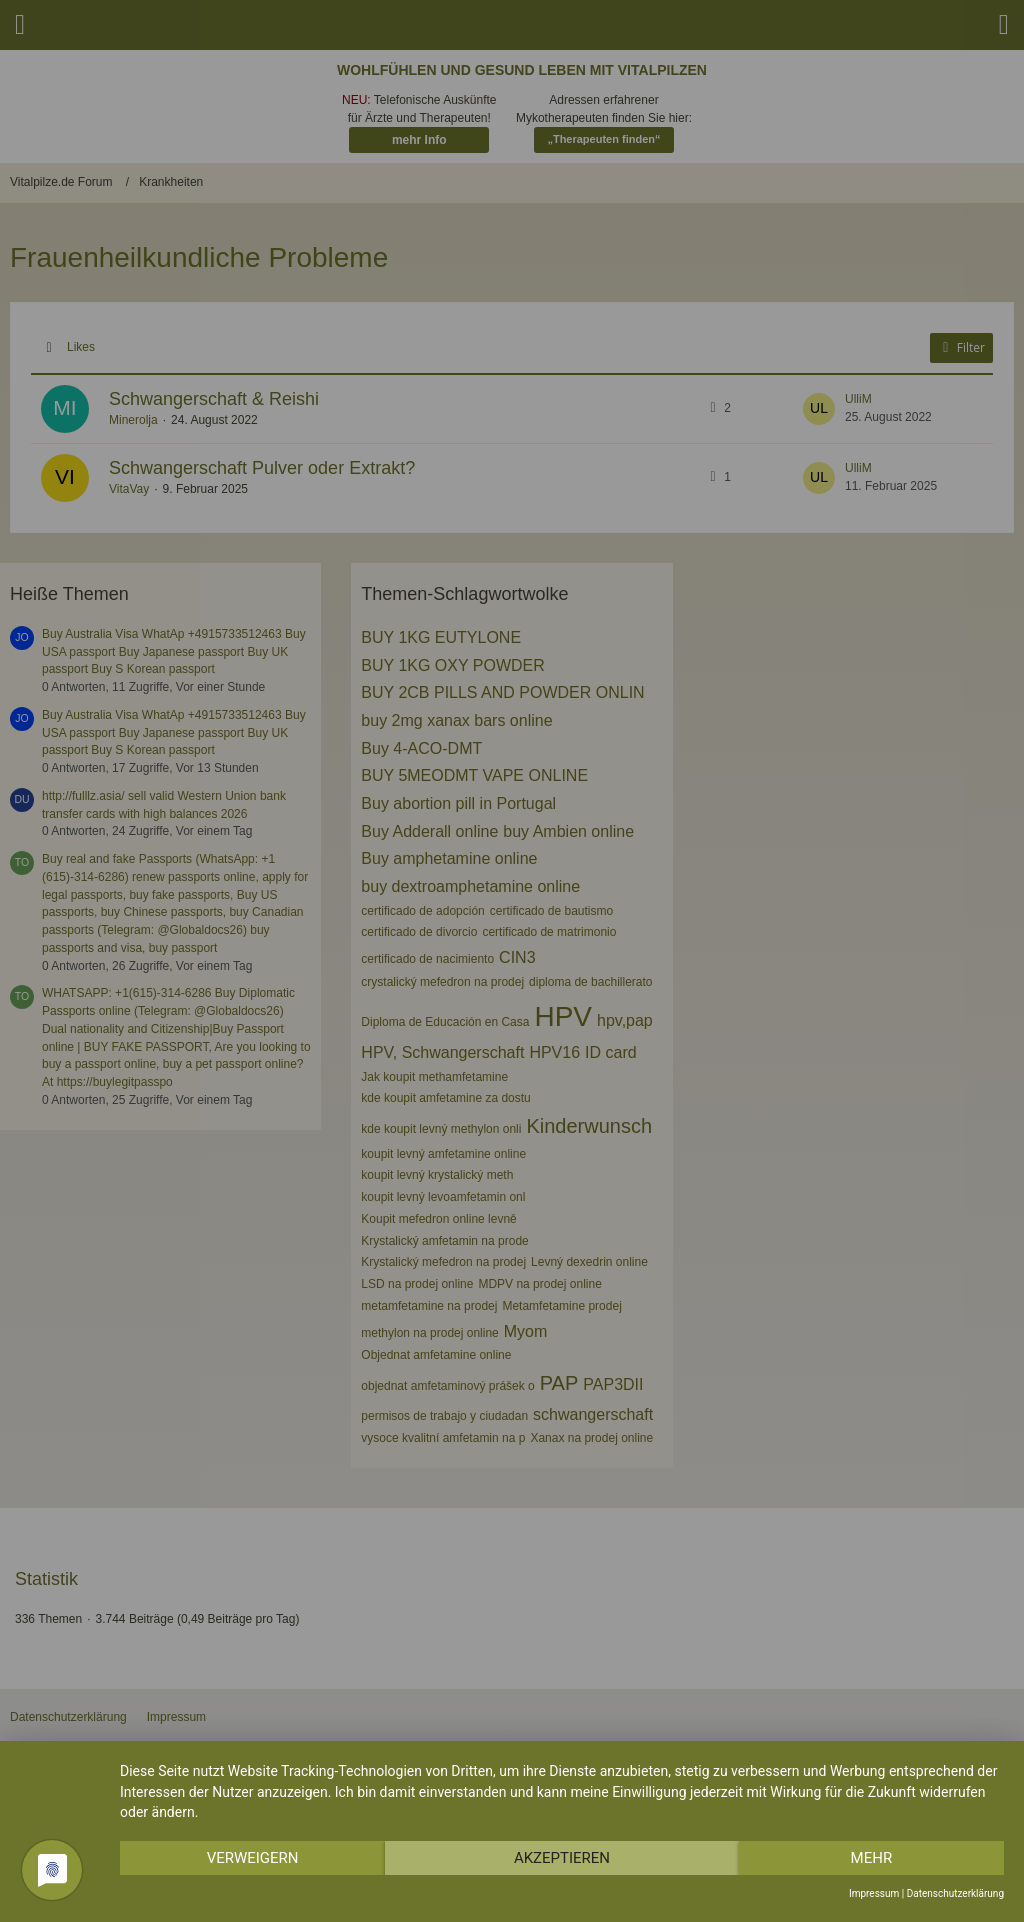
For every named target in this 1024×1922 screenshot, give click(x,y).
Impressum (874, 1893)
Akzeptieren (562, 1858)
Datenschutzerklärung (955, 1893)
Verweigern (253, 1858)
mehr (872, 1858)
